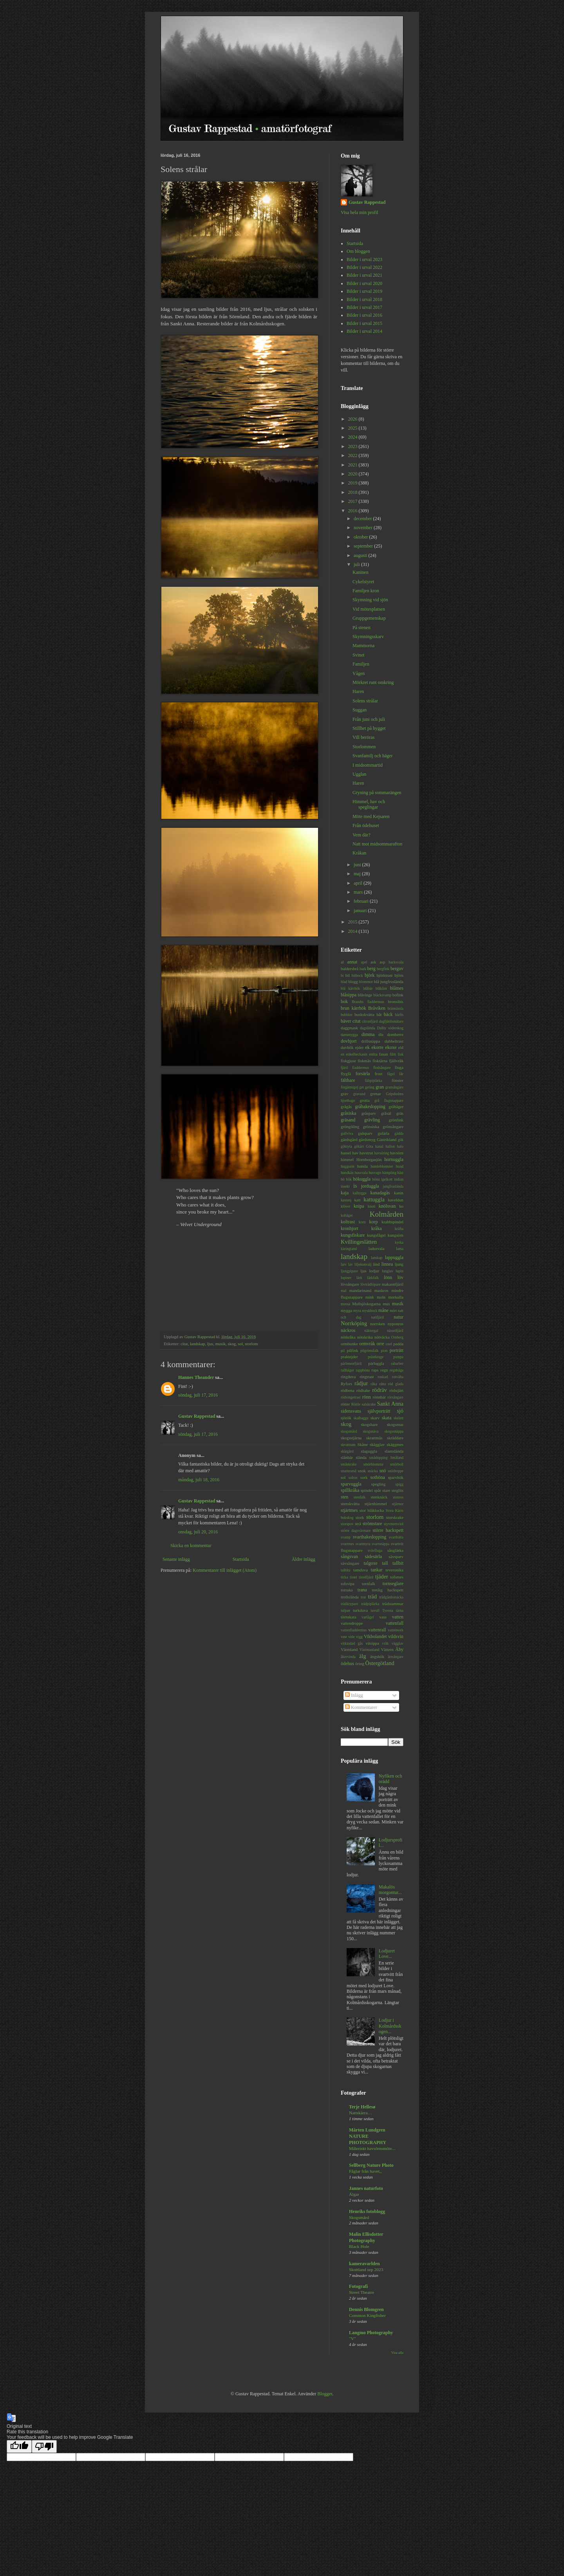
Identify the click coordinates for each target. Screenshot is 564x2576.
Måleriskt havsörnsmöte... (372, 2148)
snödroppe (395, 1471)
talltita (346, 1570)
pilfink (352, 1350)
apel (364, 962)
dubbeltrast (394, 1041)
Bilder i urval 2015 (364, 323)
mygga (346, 1310)
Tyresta (387, 1610)
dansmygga (349, 1034)
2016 (353, 510)
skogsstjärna (351, 1437)
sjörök (346, 1417)
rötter (345, 1404)
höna (376, 1179)
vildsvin (395, 1636)
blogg (353, 981)
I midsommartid (367, 765)
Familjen (360, 664)
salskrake (369, 1404)
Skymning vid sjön (370, 599)
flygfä (346, 1073)
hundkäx (347, 1172)
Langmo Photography (371, 2332)
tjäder (381, 1576)
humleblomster (382, 1166)
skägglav (377, 1444)
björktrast (384, 975)
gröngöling (350, 1126)
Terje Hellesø (362, 2107)
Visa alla (397, 2353)
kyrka (399, 1242)
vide (351, 1636)
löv (400, 1277)
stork (360, 1517)
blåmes (396, 988)
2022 (353, 455)
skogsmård (349, 1431)
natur (398, 1317)
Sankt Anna (390, 1403)
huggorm (347, 1166)
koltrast (348, 1222)
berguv (396, 968)
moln (381, 1297)
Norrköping (354, 1323)
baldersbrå (349, 968)
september (364, 546)
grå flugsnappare (388, 1100)
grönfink (396, 1119)
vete (344, 1636)
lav (350, 1264)
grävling (372, 1120)
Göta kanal (374, 1146)
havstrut (366, 1152)
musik (220, 1343)
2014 (353, 931)
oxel (389, 1344)
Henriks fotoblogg (367, 2211)
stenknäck (379, 1497)
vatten (397, 1617)
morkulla (395, 1297)
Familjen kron (365, 590)
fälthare (348, 1080)
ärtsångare (395, 1656)
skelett (398, 1418)
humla (362, 1166)
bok (344, 1001)
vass (383, 1617)
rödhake (363, 1390)
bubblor (346, 1014)
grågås (346, 1106)
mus (386, 1303)
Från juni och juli (368, 719)
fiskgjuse (348, 1060)
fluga (399, 1067)
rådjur (361, 1383)
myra (357, 1310)
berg (371, 968)
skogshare (369, 1424)
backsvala (396, 962)
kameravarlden (364, 2263)
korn (362, 1222)
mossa (345, 1304)
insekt (345, 1186)
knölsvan (387, 1206)
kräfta (399, 1228)
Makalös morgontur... (390, 1889)
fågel (390, 1074)
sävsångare (350, 1563)
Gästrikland (386, 1139)
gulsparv (365, 1133)
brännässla (396, 1008)
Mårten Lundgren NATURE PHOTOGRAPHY (367, 2136)
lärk (359, 1277)
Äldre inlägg (303, 1559)
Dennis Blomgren (366, 2309)
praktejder (349, 1356)
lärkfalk (373, 1277)
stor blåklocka (372, 1510)
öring (359, 1663)
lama (399, 1248)
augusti (361, 555)
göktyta (346, 1146)
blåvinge (365, 994)
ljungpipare (349, 1271)
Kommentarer (361, 1707)
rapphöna (363, 1370)
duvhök (347, 1047)
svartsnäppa (380, 1544)
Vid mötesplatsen (368, 609)
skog (232, 1343)
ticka (344, 1577)
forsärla (363, 1073)
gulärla (383, 1133)
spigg (399, 1484)
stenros (398, 1497)
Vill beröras (363, 737)
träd (372, 1596)
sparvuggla (351, 1484)
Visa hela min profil (359, 212)
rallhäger (347, 1370)
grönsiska (371, 1126)
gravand (359, 1094)
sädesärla (373, 1556)
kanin (398, 1192)
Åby (399, 1649)
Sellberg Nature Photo (371, 2165)
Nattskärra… (360, 2112)
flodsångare (382, 1067)
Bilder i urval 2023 (364, 259)
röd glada (395, 1384)
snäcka (372, 1471)
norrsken (377, 1323)
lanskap (376, 1257)
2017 (353, 501)
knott (372, 1206)
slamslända (394, 1451)
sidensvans (351, 1411)
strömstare (372, 1523)
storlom (251, 1343)
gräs (399, 1113)
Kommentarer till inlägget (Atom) (225, 1570)
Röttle (355, 1404)
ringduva (348, 1376)
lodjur (374, 1270)
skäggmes (395, 1444)
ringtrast (367, 1376)
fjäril (344, 1067)
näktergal (371, 1330)
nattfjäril (377, 1317)
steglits (397, 1490)
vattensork (395, 1630)
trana (362, 1590)
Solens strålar (365, 701)
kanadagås (380, 1192)
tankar (377, 1570)
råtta (382, 1384)
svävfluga (375, 1550)
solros (353, 1477)
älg (362, 1656)
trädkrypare (349, 1604)
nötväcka (382, 1337)
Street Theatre (361, 2292)
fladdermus (360, 1067)
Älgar (354, 2194)
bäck (388, 1014)
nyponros (395, 1323)
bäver (346, 1021)
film (393, 1054)
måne (383, 1310)
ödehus (347, 1663)
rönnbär (379, 1397)
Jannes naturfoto (366, 2188)
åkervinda (348, 1656)
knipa (359, 1206)
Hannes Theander (196, 1377)
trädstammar (392, 1603)
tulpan (345, 1610)
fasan (383, 1054)
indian (398, 1179)
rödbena (347, 1390)
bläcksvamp (382, 995)
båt (378, 1014)
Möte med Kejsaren (371, 816)
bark (363, 969)
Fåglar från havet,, (365, 2171)
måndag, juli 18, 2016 (198, 1479)
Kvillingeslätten (359, 1242)
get (361, 1087)
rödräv (379, 1390)
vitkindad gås (352, 1643)
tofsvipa (347, 1583)
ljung (399, 1264)
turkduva (360, 1610)
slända (361, 1457)
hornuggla (393, 1159)
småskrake (349, 1464)
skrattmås (374, 1437)
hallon (390, 1146)
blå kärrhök (350, 988)
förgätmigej (349, 1087)
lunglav (387, 1271)
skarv (375, 1417)
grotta (364, 1100)
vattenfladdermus (354, 1630)
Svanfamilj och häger (372, 755)
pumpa (398, 1357)
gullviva (347, 1133)
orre (380, 1343)
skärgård (347, 1451)
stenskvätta (350, 1503)
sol (240, 1343)
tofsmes (396, 1577)
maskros (381, 1290)
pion (384, 1350)
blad (344, 982)
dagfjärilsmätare (391, 1021)
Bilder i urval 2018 (364, 299)
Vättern (387, 1649)
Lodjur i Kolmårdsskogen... (390, 2025)
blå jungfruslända (388, 981)
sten (344, 1497)
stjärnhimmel (376, 1503)
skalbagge (360, 1418)
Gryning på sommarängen (376, 792)
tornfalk (368, 1583)
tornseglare (393, 1583)
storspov (347, 1524)
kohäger (347, 1215)
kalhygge (359, 1193)
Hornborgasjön (369, 1159)
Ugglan (359, 774)
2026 (353, 419)
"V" (352, 2338)
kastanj (346, 1200)
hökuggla (362, 1179)
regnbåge (396, 1370)
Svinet (358, 655)
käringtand (349, 1248)
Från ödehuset (365, 825)
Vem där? (361, 835)
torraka (347, 1589)
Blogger (324, 2393)
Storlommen (364, 746)
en (342, 1054)
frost (379, 1073)
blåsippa (348, 995)
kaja (345, 1192)
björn (398, 975)
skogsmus (395, 1424)
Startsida (241, 1559)
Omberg (397, 1337)
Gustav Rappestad (196, 1416)
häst (400, 1172)
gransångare (394, 1087)
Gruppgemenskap (369, 618)
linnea (387, 1264)
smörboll (396, 1464)
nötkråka (348, 1337)
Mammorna (363, 645)
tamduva (360, 1569)
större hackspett (387, 1530)
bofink (397, 994)
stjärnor (397, 1504)
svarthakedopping (369, 1537)
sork (364, 1477)
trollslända (350, 1597)
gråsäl (386, 1113)
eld (400, 1047)
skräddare (395, 1437)
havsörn (396, 1152)
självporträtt (379, 1411)
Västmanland (370, 1649)
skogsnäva (371, 1431)
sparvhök (395, 1477)
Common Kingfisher (367, 2315)
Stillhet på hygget (369, 728)
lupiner (346, 1277)
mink (369, 1297)
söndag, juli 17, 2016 (198, 1395)
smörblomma (373, 1464)
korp (373, 1222)
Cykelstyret (363, 581)
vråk (385, 1643)
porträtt (396, 1350)
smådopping (378, 1457)
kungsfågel (376, 1235)
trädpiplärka (370, 1604)
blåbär (367, 988)
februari (362, 901)
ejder (359, 1047)
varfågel (368, 1617)
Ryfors (346, 1383)
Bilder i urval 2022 (364, 267)
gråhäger (396, 1106)
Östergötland (379, 1663)
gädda (398, 1133)
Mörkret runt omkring (373, 682)
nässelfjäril (395, 1330)
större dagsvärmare (356, 1530)
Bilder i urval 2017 (364, 307)
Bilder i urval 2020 (364, 283)
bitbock (357, 975)
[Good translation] (19, 2446)
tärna (399, 1610)
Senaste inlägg (176, 1559)
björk (369, 975)
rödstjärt (396, 1390)
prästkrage (375, 1357)
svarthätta (396, 1537)
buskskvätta (364, 1014)
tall (385, 1563)
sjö (400, 1411)
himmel (347, 1159)
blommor (366, 982)
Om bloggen (358, 251)
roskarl (383, 1377)
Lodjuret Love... (387, 1953)
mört (393, 1310)
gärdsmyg (367, 1139)
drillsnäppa (371, 1041)
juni (358, 864)
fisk (400, 1054)
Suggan (359, 710)
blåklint (381, 988)
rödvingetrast (351, 1397)
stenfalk (359, 1497)
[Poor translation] (44, 2446)
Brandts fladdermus (368, 1002)
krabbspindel (392, 1221)
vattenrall (377, 1630)
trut (363, 1597)
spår (377, 1490)
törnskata (348, 1617)
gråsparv (369, 1113)
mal (343, 1290)
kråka (376, 1228)
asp (382, 962)
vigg (359, 1636)
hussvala (361, 1172)
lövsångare (350, 1284)
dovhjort (349, 1041)
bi (342, 975)
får (401, 1074)
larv (344, 1264)
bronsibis (395, 1001)
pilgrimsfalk (369, 1350)
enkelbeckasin (356, 1054)
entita (373, 1054)
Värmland (349, 1649)
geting (369, 1087)
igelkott (386, 1179)
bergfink (383, 969)
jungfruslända (393, 1186)
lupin (399, 1271)
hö (343, 1179)
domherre (395, 1034)
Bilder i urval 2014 (364, 331)
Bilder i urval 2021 (364, 275)
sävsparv (396, 1556)
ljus (210, 1343)
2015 (353, 922)
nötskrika (365, 1337)
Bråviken (376, 1008)
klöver (346, 1206)
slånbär (347, 1457)
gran (380, 1087)
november (364, 527)
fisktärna (379, 1060)
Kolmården (386, 1214)
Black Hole (359, 2246)
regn (384, 1370)
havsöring (381, 1153)
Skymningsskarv (368, 636)
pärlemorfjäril (351, 1363)
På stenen (361, 627)
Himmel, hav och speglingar (368, 804)
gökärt (359, 1146)
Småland (396, 1457)
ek (367, 1047)
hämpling (389, 1172)
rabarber (397, 1363)
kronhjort (349, 1228)
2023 (353, 446)
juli (357, 564)
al (342, 962)
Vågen (358, 673)
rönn (366, 1397)
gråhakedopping (370, 1106)
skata (387, 1417)
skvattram (348, 1444)
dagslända (367, 1028)
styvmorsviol (393, 1524)
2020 (353, 474)
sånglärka (395, 1550)
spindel (367, 1490)
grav (344, 1093)
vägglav (397, 1643)
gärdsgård (349, 1139)
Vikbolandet (375, 1636)
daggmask (349, 1027)
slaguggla (369, 1451)
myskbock (369, 1310)
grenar (375, 1093)
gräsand (348, 1120)
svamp (346, 1537)
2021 (353, 465)
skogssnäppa (393, 1431)
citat (184, 1343)
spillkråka (350, 1490)
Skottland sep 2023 (366, 2269)
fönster (397, 1080)
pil (343, 1350)
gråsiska (348, 1113)
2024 (353, 437)
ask (373, 962)
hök (348, 1179)
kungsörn (395, 1235)
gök (400, 1139)
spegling (378, 1484)
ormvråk (367, 1343)
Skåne (363, 1444)
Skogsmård (359, 2217)
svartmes (347, 1544)
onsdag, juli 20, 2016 (198, 1532)
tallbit (397, 1563)
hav (355, 1152)
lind (376, 1264)
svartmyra (362, 1544)
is (355, 1186)
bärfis (399, 1014)
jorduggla (370, 1186)
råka (374, 1384)
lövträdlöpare (370, 1284)
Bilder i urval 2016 (364, 315)
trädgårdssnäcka (391, 1597)
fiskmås (364, 1060)
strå (358, 1523)
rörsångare (395, 1397)
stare (386, 1490)
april (358, 883)
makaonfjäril (392, 1284)
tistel (353, 1577)
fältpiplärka (373, 1080)
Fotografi (358, 2286)
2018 (353, 492)
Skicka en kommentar (191, 1545)
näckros (348, 1330)
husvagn (375, 1172)
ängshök (377, 1656)
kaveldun (395, 1199)
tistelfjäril (366, 1577)
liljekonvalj (363, 1264)
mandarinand (360, 1290)
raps (374, 1370)
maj (358, 873)
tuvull (375, 1610)
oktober (361, 537)
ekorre (377, 1047)
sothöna (378, 1477)
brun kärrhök (353, 1008)
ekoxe (391, 1047)
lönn (388, 1277)
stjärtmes (349, 1510)
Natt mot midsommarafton (377, 844)
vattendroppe (352, 1623)
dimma (368, 1034)
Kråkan (359, 853)
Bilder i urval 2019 (364, 291)
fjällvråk (396, 1060)
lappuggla (394, 1257)
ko (401, 1206)
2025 (353, 428)
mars (359, 892)
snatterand (348, 1471)
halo (400, 1146)
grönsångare (393, 1126)
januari (361, 910)
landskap (197, 1343)
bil (347, 975)
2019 (353, 483)
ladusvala (377, 1248)
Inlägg (354, 1695)
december (363, 518)
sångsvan (349, 1556)
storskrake (394, 1517)
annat (352, 962)
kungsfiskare (353, 1235)
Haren (358, 691)
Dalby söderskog (390, 1028)
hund (399, 1166)
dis (380, 1034)
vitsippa (372, 1643)
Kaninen (360, 572)
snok (362, 1470)
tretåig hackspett (387, 1589)
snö (383, 1470)
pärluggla (376, 1363)
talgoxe (371, 1563)
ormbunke (349, 1343)
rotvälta (397, 1377)
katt (357, 1199)
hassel (346, 1152)
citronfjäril (370, 1021)
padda (398, 1343)
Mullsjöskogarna (366, 1303)
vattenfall (394, 1623)
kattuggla (374, 1199)
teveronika (394, 1569)
